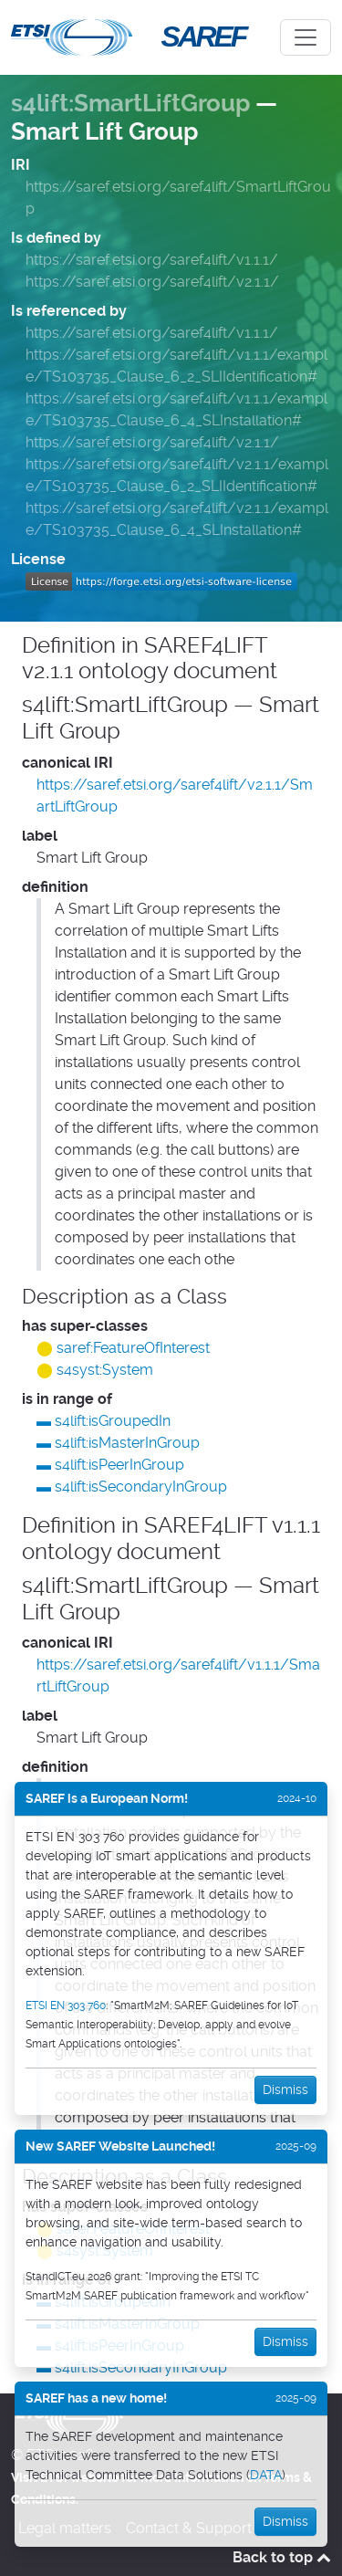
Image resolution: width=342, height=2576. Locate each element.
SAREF (203, 36)
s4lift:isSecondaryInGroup (141, 1486)
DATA (266, 2474)
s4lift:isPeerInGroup (119, 1464)
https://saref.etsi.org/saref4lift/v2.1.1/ (152, 281)
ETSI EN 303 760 (66, 2005)
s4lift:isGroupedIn (113, 1420)
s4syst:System (105, 1369)
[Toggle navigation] (305, 37)
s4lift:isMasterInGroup (127, 1442)
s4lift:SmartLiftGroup (130, 103)
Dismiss (285, 2089)
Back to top (282, 2557)
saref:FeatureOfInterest (133, 1347)
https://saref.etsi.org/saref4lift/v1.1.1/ (152, 259)
